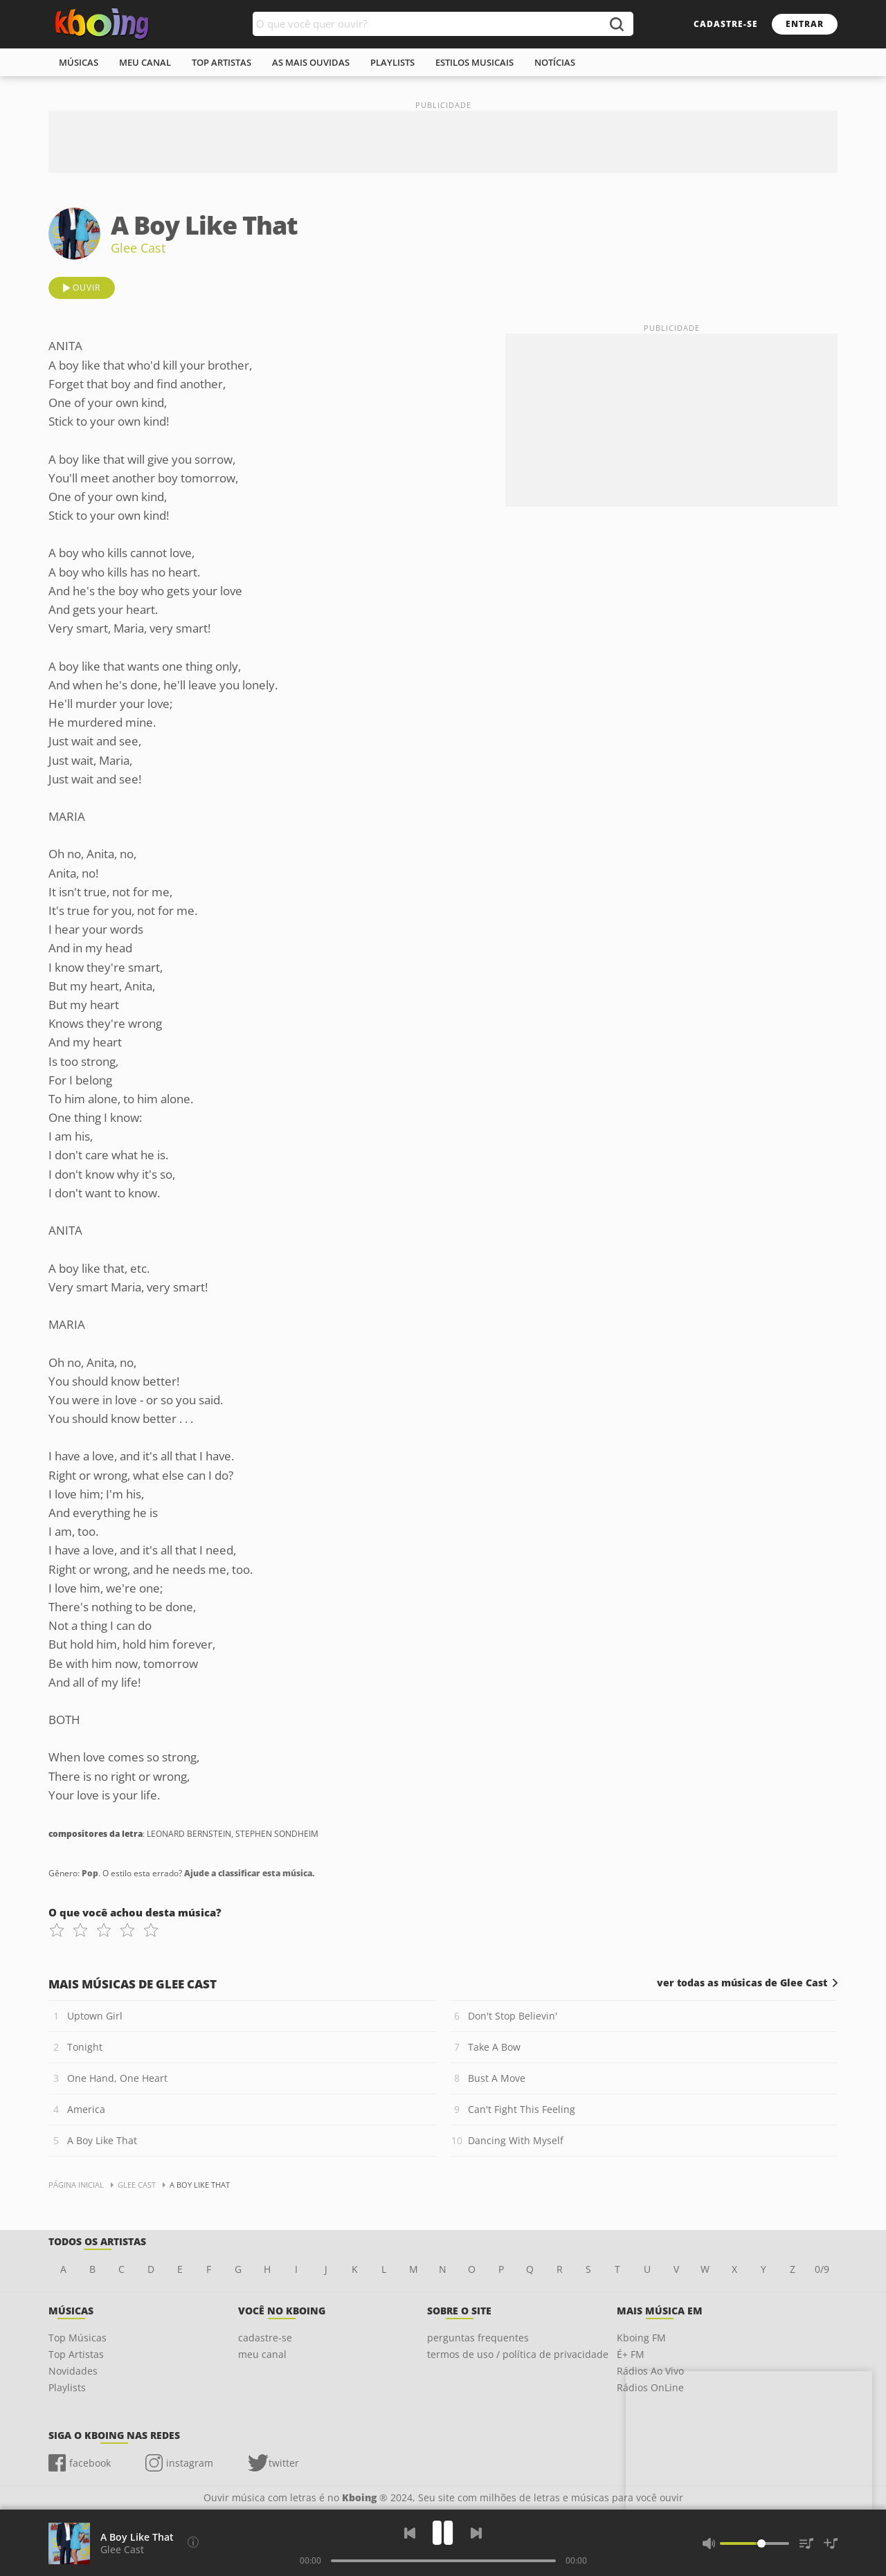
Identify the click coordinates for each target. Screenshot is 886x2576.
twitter (284, 2462)
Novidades (73, 2370)
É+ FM (630, 2354)
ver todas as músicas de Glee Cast (742, 1983)
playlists (392, 62)
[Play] (443, 2533)
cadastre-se (726, 24)
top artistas (221, 62)
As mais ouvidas (311, 62)
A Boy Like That (102, 2140)
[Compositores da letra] (193, 2542)
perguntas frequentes (478, 2337)
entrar (805, 24)
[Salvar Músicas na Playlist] (831, 2543)
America (86, 2109)
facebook (90, 2462)
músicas (78, 62)
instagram (189, 2462)
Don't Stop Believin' (512, 2015)
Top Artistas (76, 2354)
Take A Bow (494, 2046)
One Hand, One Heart (117, 2078)
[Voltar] (409, 2533)
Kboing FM (641, 2337)
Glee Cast (138, 247)
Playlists (67, 2387)
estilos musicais (474, 62)
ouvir (86, 287)
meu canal (145, 62)
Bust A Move (496, 2078)
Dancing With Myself (515, 2140)
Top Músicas (77, 2337)
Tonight (84, 2046)
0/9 (822, 2269)
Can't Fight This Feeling (521, 2109)
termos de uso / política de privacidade (517, 2354)
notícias (554, 62)
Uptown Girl (95, 2015)
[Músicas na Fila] (806, 2543)
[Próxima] (476, 2533)
